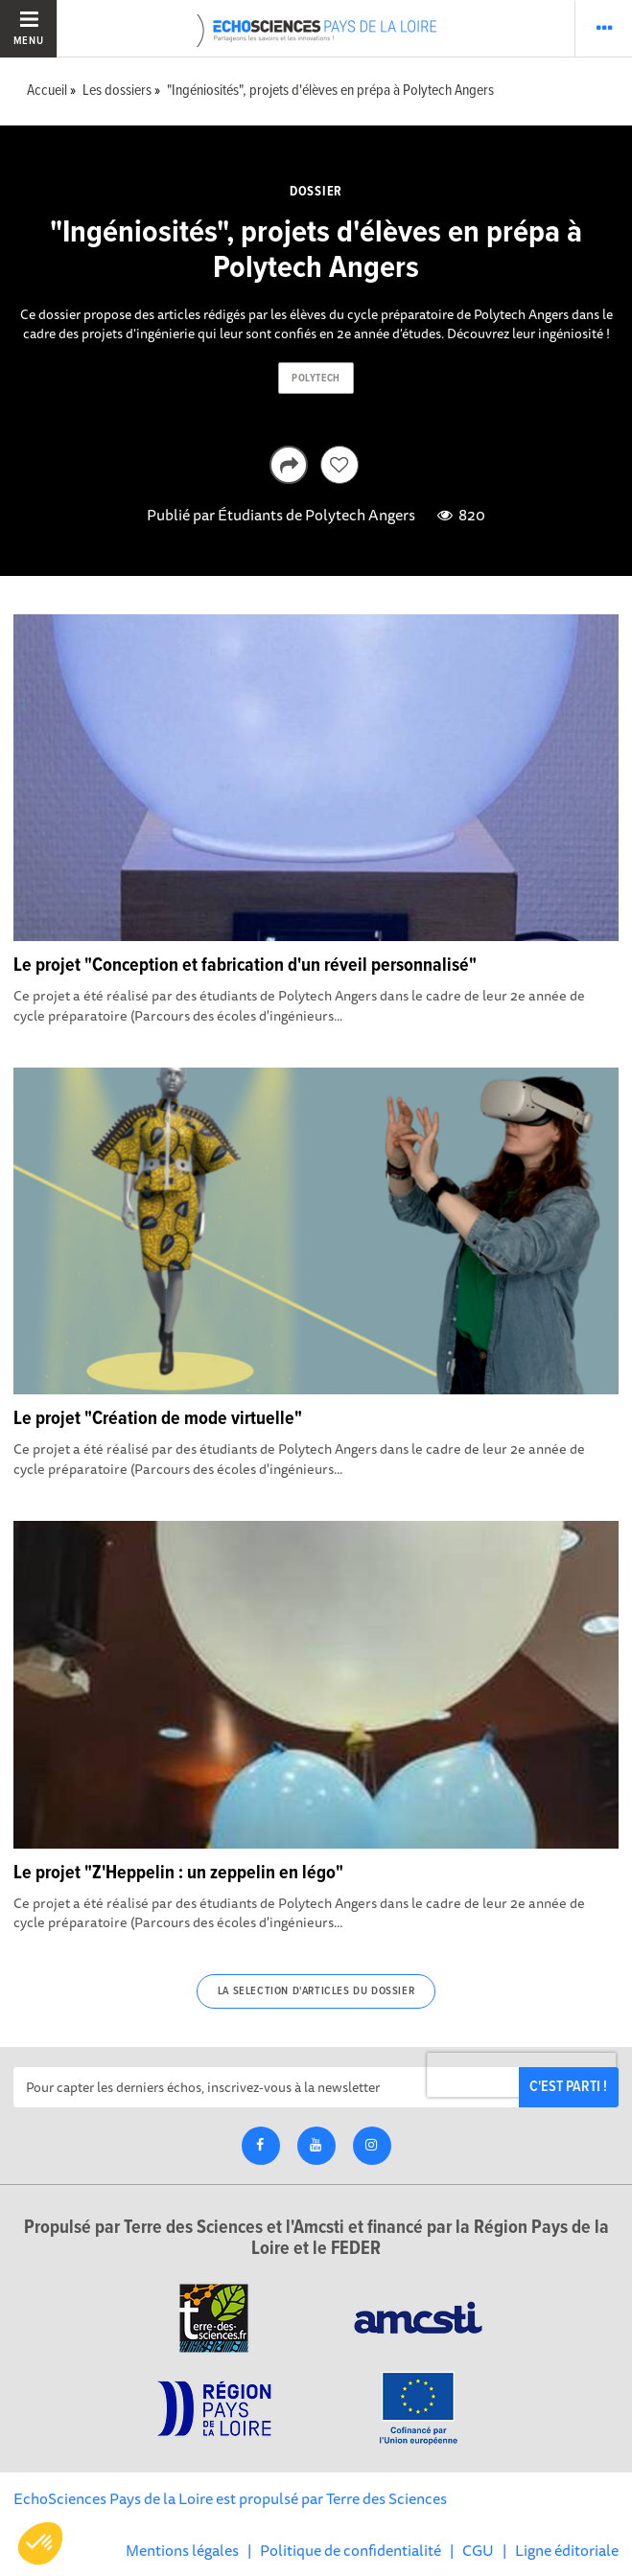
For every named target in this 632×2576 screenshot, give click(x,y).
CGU (478, 2550)
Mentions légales (182, 2550)
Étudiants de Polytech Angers (316, 514)
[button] (40, 2543)
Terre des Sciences (386, 2498)
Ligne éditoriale (567, 2550)
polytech (315, 378)
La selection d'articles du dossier (316, 1991)
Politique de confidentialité (350, 2550)
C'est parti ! (568, 2087)
